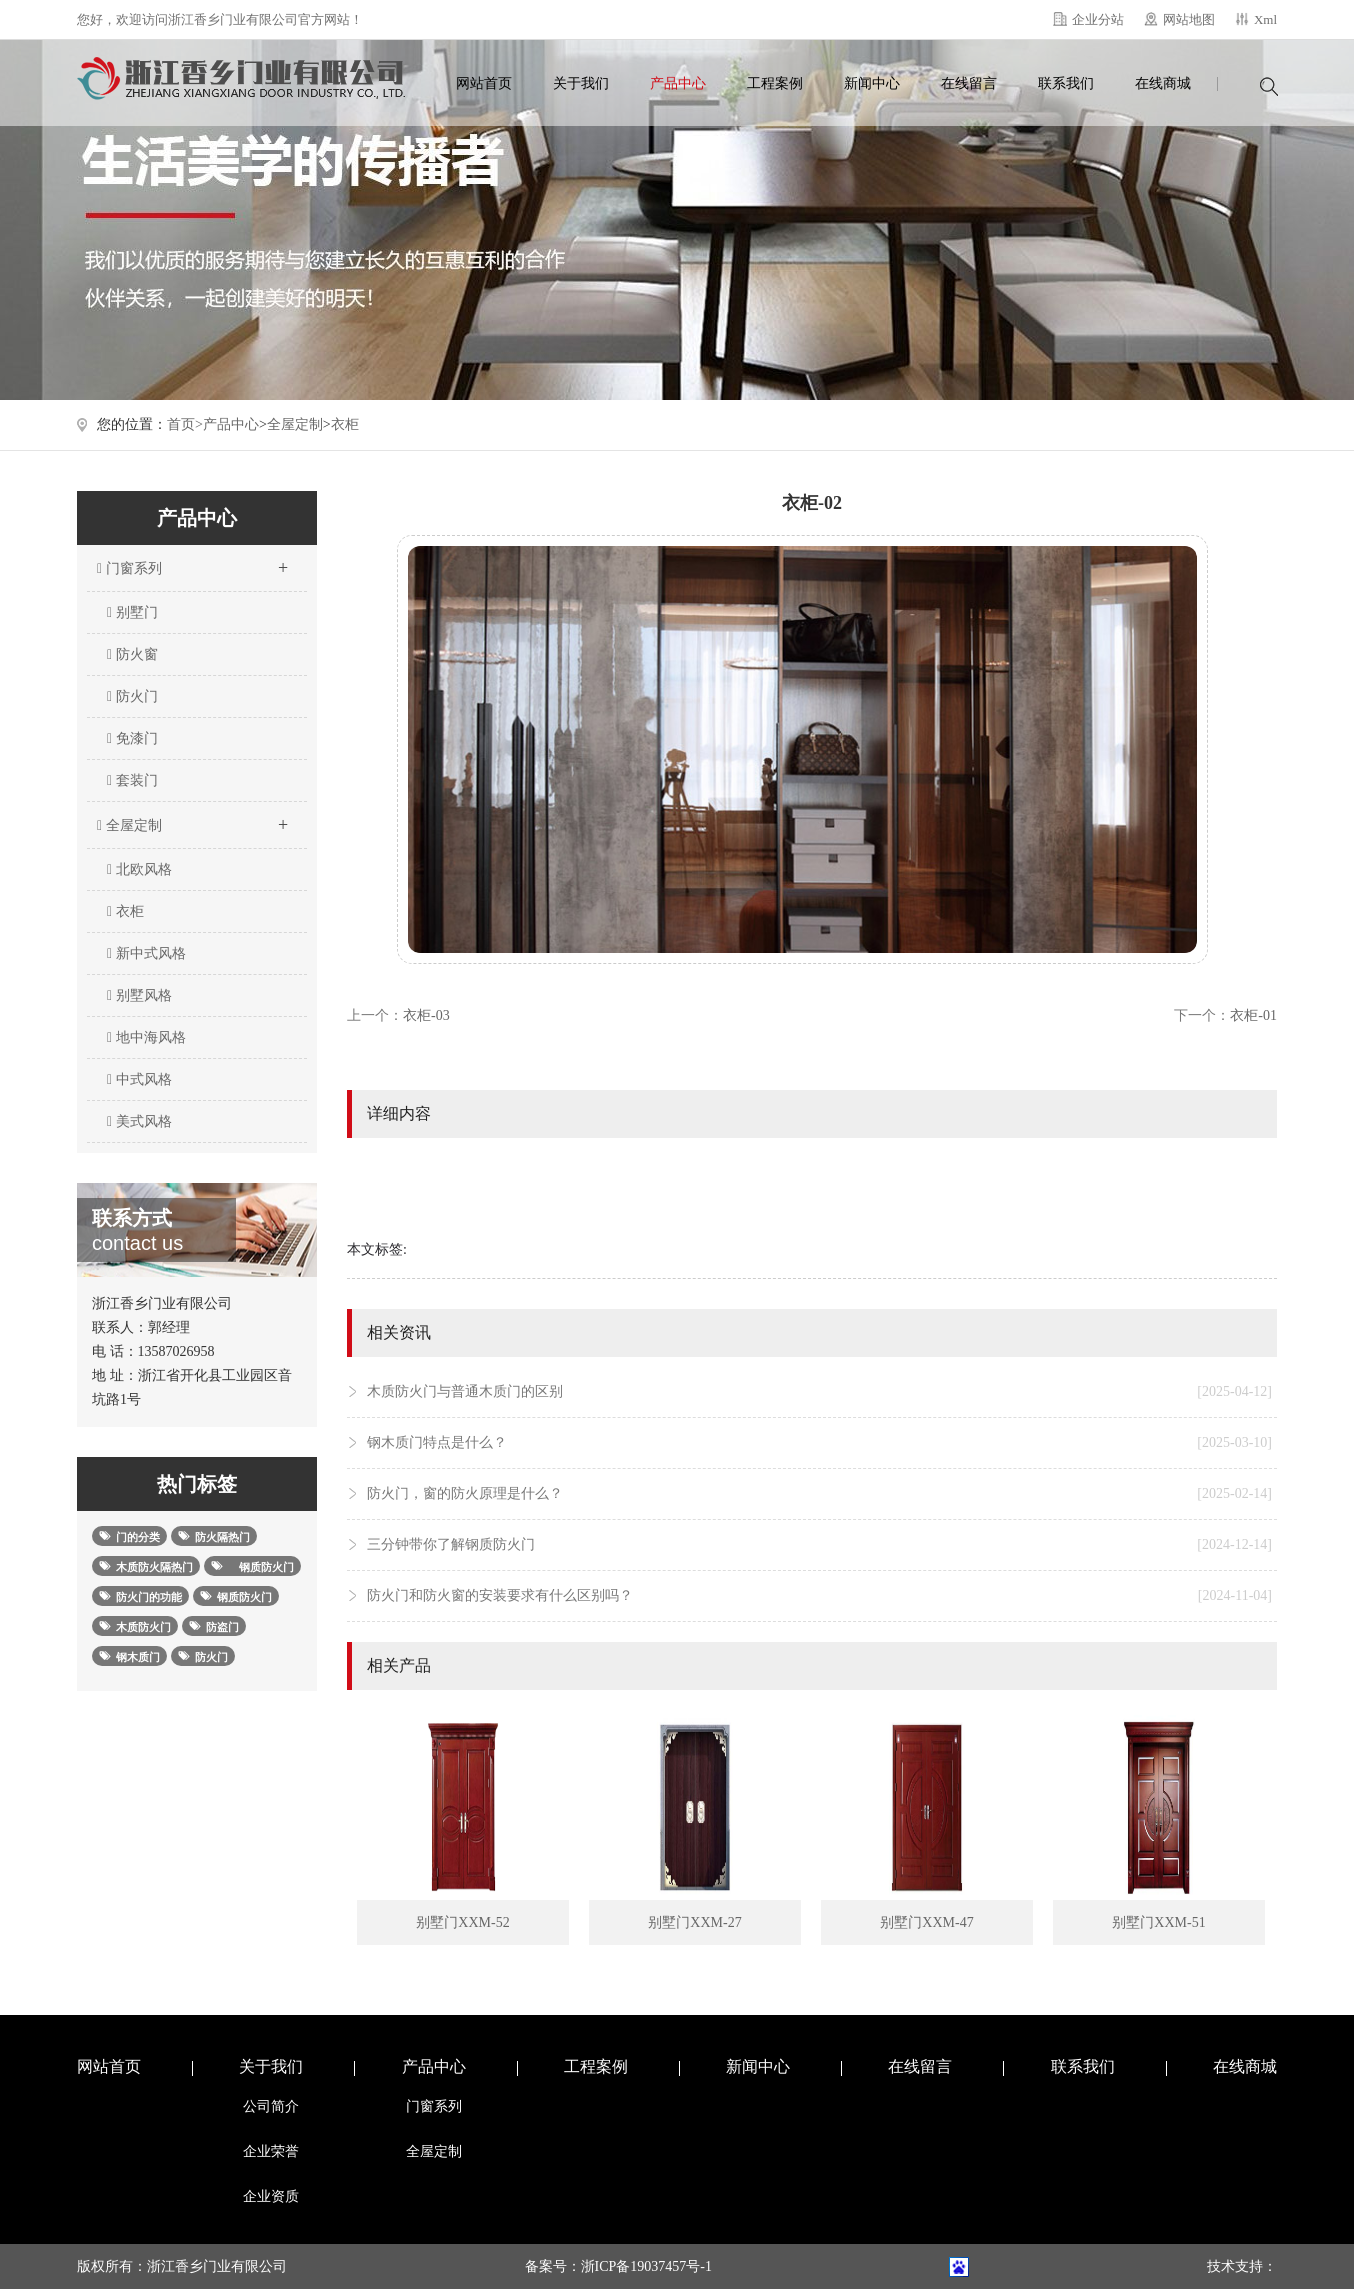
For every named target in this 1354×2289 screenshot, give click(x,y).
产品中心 (678, 83)
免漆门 (132, 738)
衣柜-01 (1253, 1015)
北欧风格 (139, 869)
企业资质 (271, 2196)
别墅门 (132, 612)
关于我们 (581, 83)
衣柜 (345, 424)
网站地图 (1189, 19)
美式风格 (139, 1121)
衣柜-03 (426, 1015)
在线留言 (969, 83)
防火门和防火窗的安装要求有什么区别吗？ (819, 1596)
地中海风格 (146, 1037)
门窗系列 (192, 562)
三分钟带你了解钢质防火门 (819, 1545)
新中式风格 (146, 953)
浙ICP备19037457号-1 (646, 2266)
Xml (1265, 19)
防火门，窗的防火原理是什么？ (819, 1494)
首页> (185, 424)
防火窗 (132, 654)
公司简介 (271, 2106)
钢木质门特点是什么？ (819, 1443)
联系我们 (1066, 83)
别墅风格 (139, 995)
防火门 (132, 696)
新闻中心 (872, 83)
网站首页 (484, 83)
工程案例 (775, 83)
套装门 (132, 780)
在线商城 (1163, 83)
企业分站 (1098, 19)
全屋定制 (295, 424)
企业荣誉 (271, 2151)
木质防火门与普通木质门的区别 (819, 1392)
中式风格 (139, 1079)
